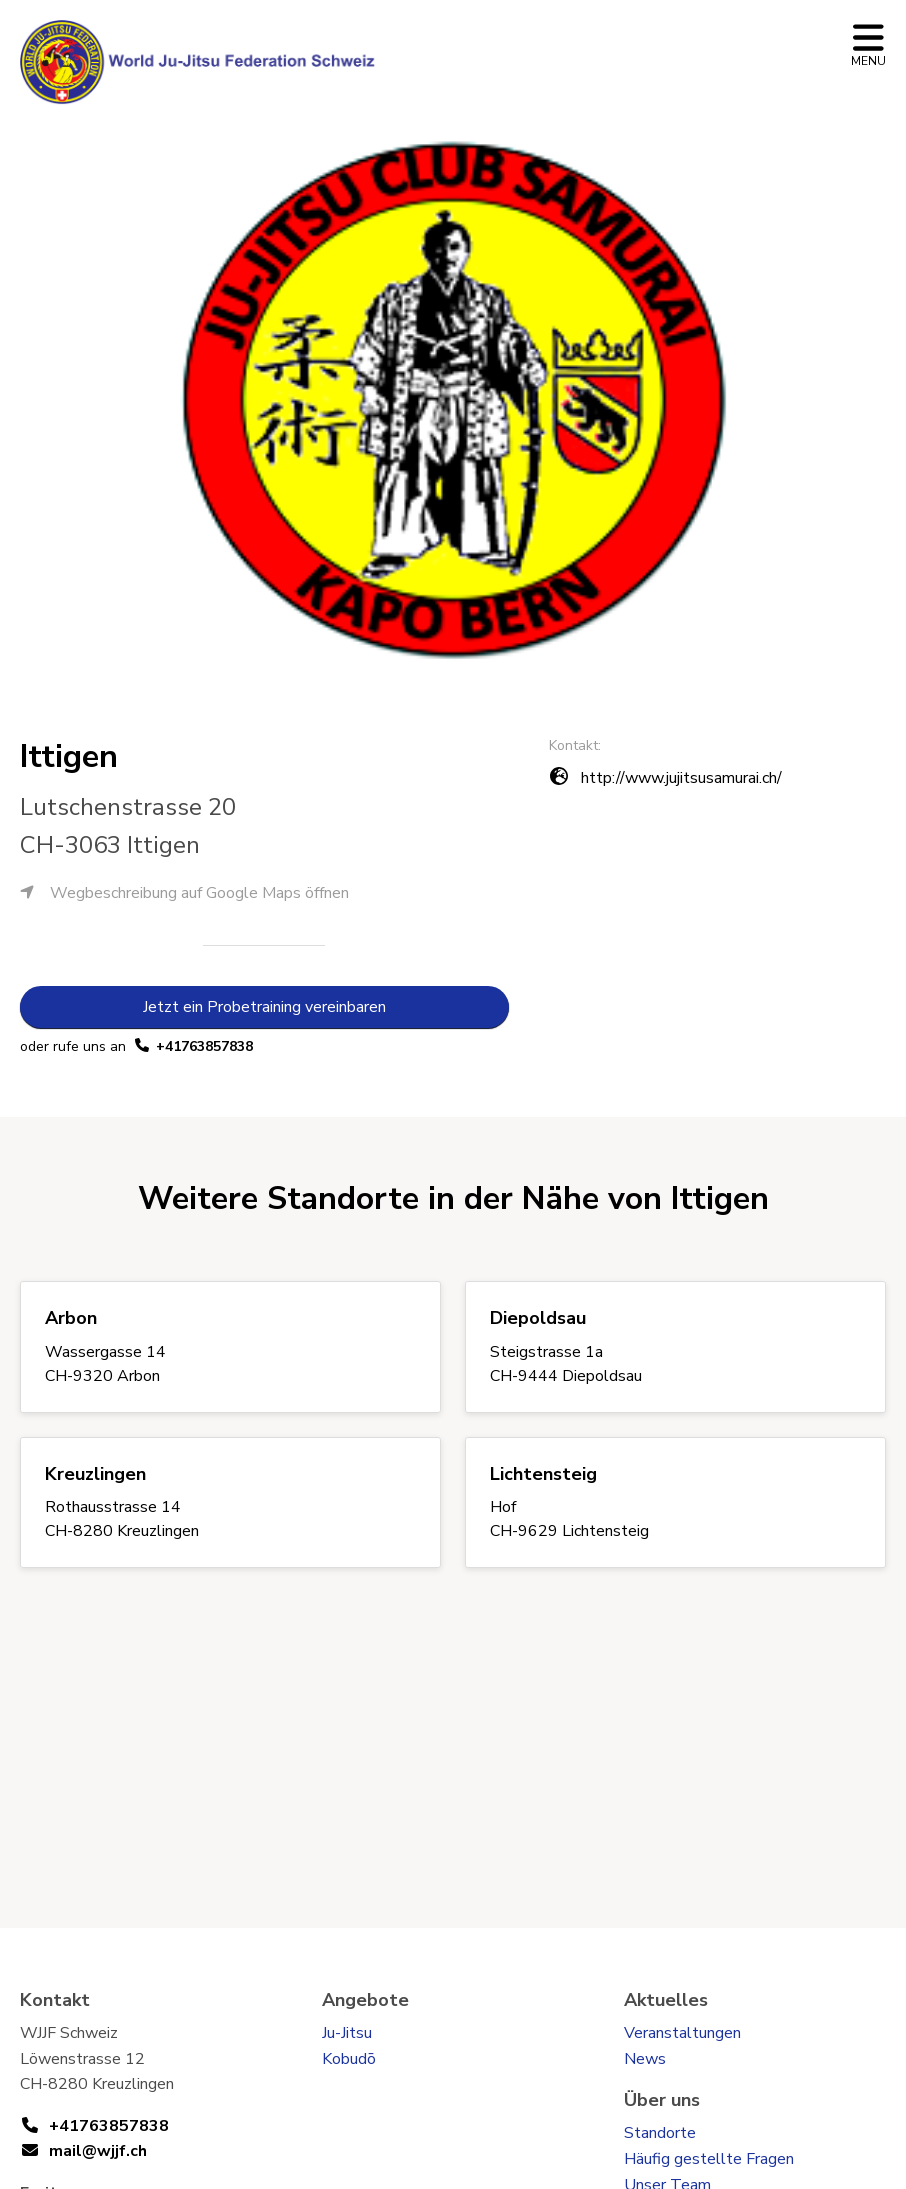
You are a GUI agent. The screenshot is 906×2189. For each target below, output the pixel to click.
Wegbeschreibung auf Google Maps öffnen (184, 893)
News (645, 2059)
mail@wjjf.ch (98, 2151)
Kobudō (349, 2059)
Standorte (660, 2133)
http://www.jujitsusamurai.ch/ (681, 778)
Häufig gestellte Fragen (709, 2159)
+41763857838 (204, 1046)
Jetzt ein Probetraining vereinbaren (264, 1007)
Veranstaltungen (682, 2033)
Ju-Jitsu (347, 2033)
